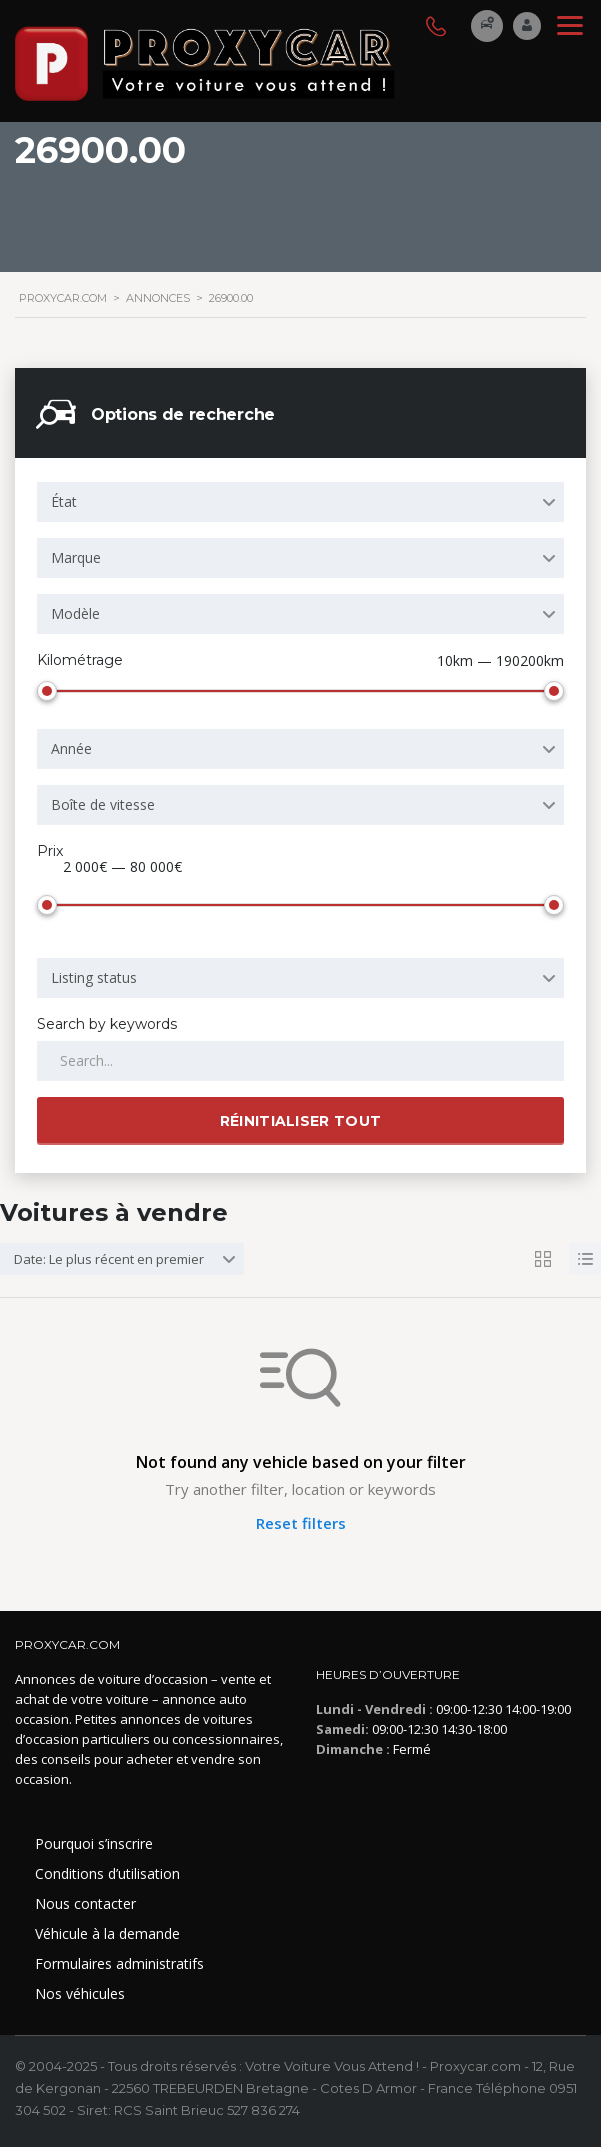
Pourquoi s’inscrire (94, 1843)
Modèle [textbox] (75, 613)
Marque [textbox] (76, 557)
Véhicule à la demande (107, 1933)
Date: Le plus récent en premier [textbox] (109, 1259)
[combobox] (300, 502)
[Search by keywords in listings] (300, 1061)
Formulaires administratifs (119, 1963)
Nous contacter (85, 1903)
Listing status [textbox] (94, 977)
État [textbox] (64, 501)
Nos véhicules (80, 1993)
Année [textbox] (71, 748)
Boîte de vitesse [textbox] (103, 804)
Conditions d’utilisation (107, 1873)
